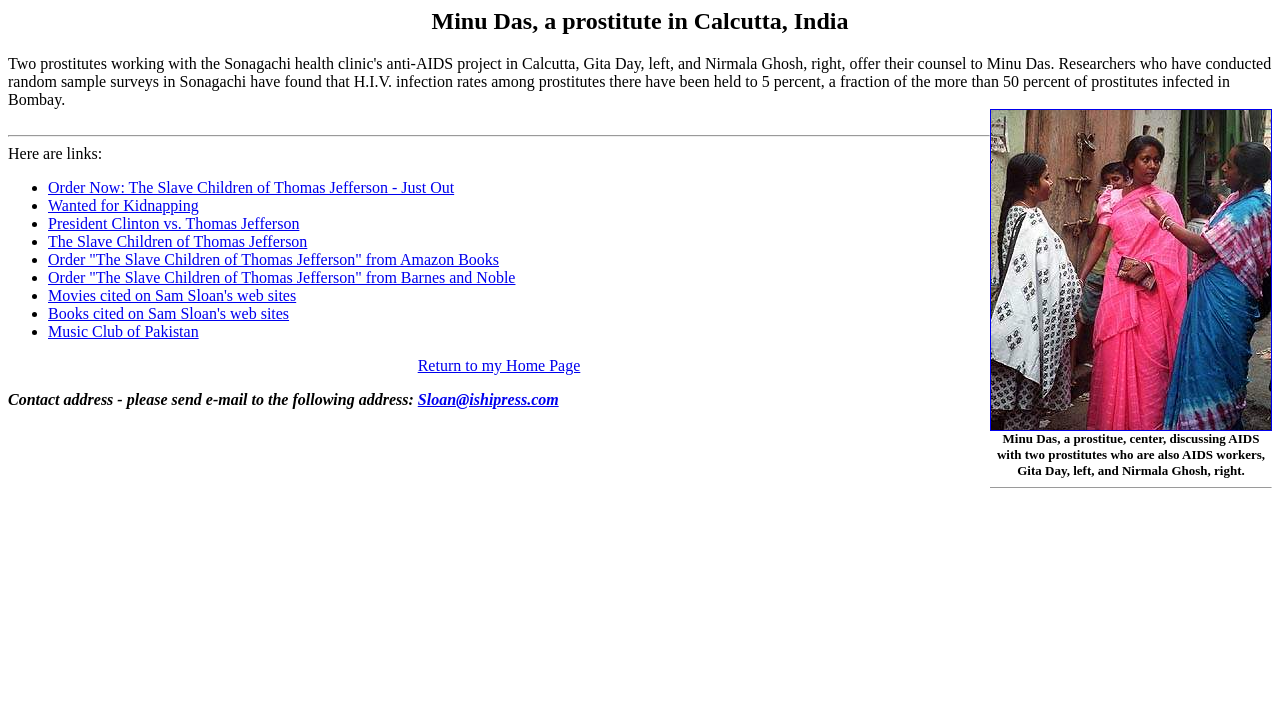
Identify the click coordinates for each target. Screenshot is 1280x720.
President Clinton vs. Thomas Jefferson (173, 223)
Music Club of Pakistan (123, 331)
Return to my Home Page (499, 365)
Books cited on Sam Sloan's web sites (168, 313)
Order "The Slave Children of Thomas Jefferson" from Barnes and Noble (281, 277)
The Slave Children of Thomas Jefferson (177, 241)
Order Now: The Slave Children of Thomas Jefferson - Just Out (251, 187)
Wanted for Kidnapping (123, 205)
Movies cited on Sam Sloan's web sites (172, 295)
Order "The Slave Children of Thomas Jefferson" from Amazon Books (273, 259)
